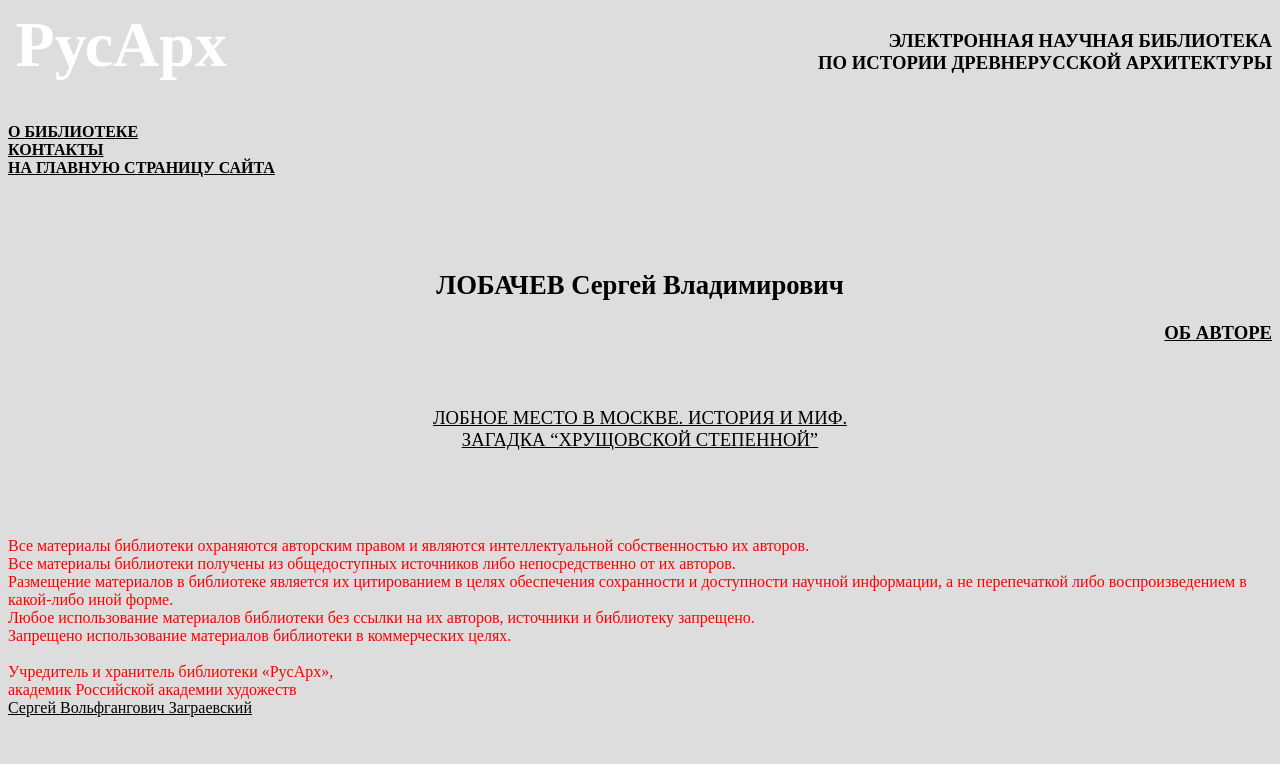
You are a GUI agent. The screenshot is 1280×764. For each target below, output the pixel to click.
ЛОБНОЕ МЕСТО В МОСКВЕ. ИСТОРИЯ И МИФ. (640, 417)
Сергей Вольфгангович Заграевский (130, 707)
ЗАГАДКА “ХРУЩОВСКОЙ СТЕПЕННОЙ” (640, 439)
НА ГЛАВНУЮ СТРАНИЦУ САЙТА (141, 167)
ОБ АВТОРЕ (1218, 332)
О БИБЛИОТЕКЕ (73, 131)
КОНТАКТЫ (56, 149)
